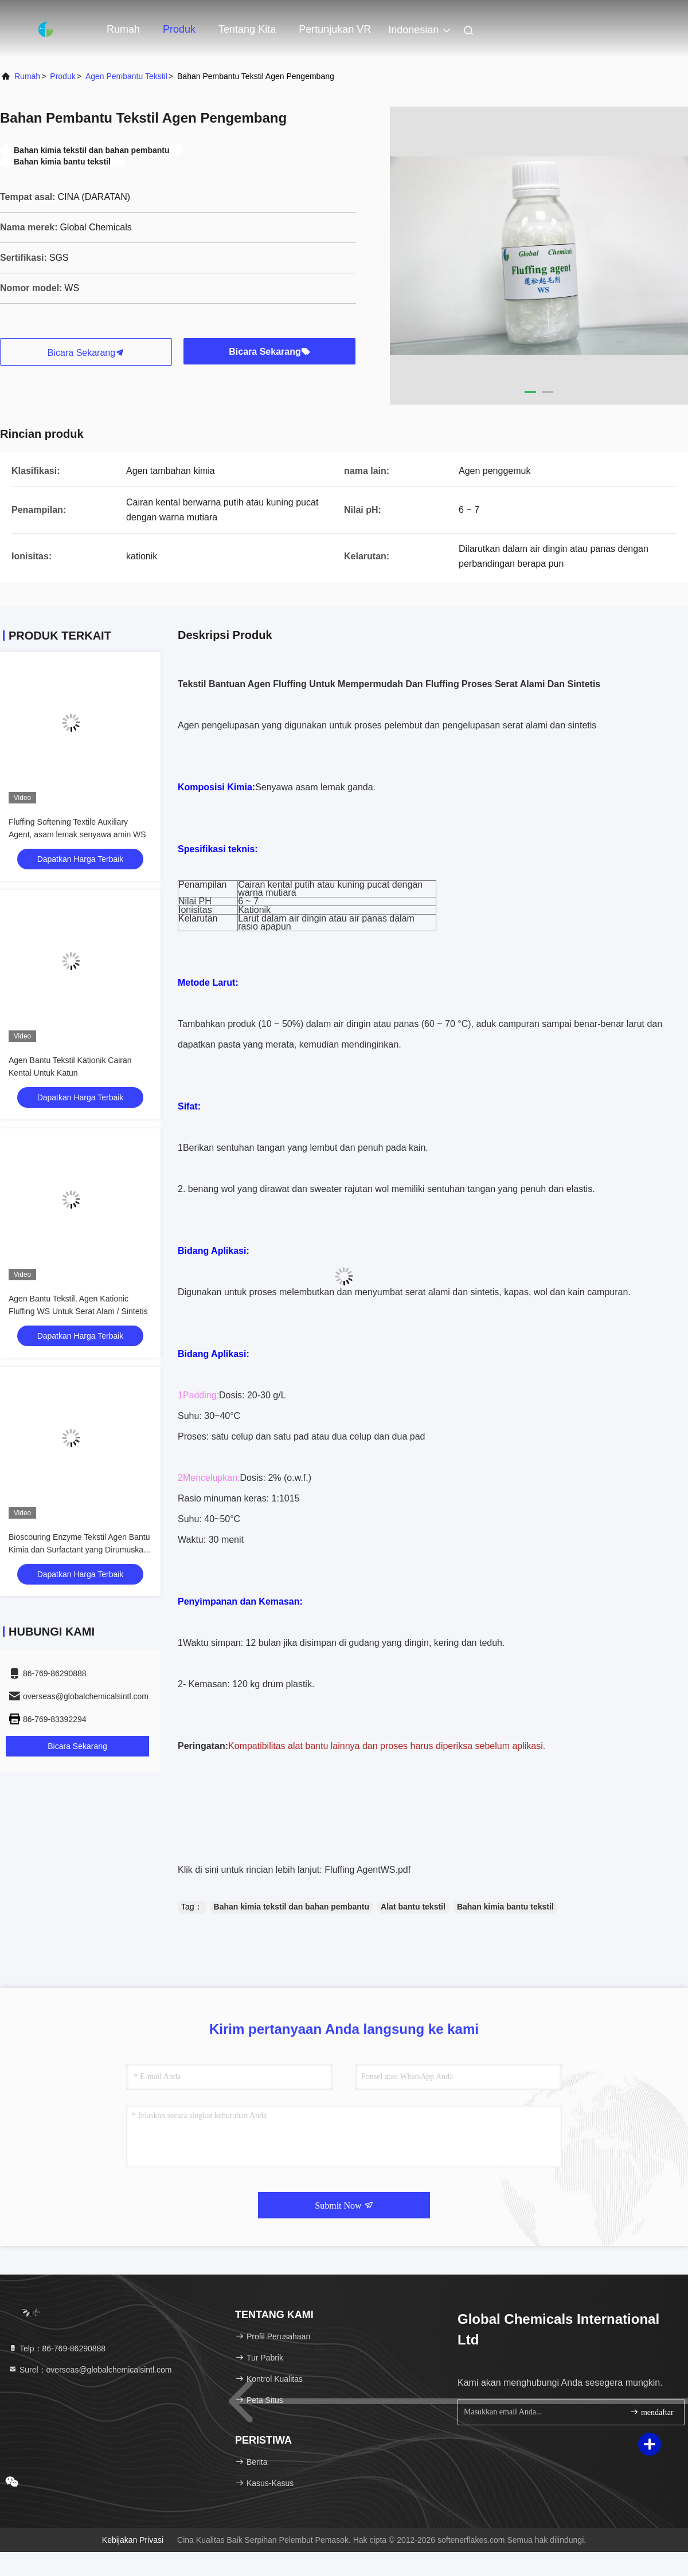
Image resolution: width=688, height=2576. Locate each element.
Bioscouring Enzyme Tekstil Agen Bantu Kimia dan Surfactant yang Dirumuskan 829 (79, 1549)
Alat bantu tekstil (413, 1906)
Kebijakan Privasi (132, 2539)
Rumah (123, 29)
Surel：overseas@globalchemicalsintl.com (89, 2369)
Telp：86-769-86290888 (56, 2348)
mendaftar (651, 2412)
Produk (179, 29)
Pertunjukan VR (335, 29)
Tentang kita (247, 29)
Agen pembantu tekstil (126, 76)
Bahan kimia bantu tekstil (505, 1906)
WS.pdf (396, 1870)
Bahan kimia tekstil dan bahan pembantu (292, 1906)
